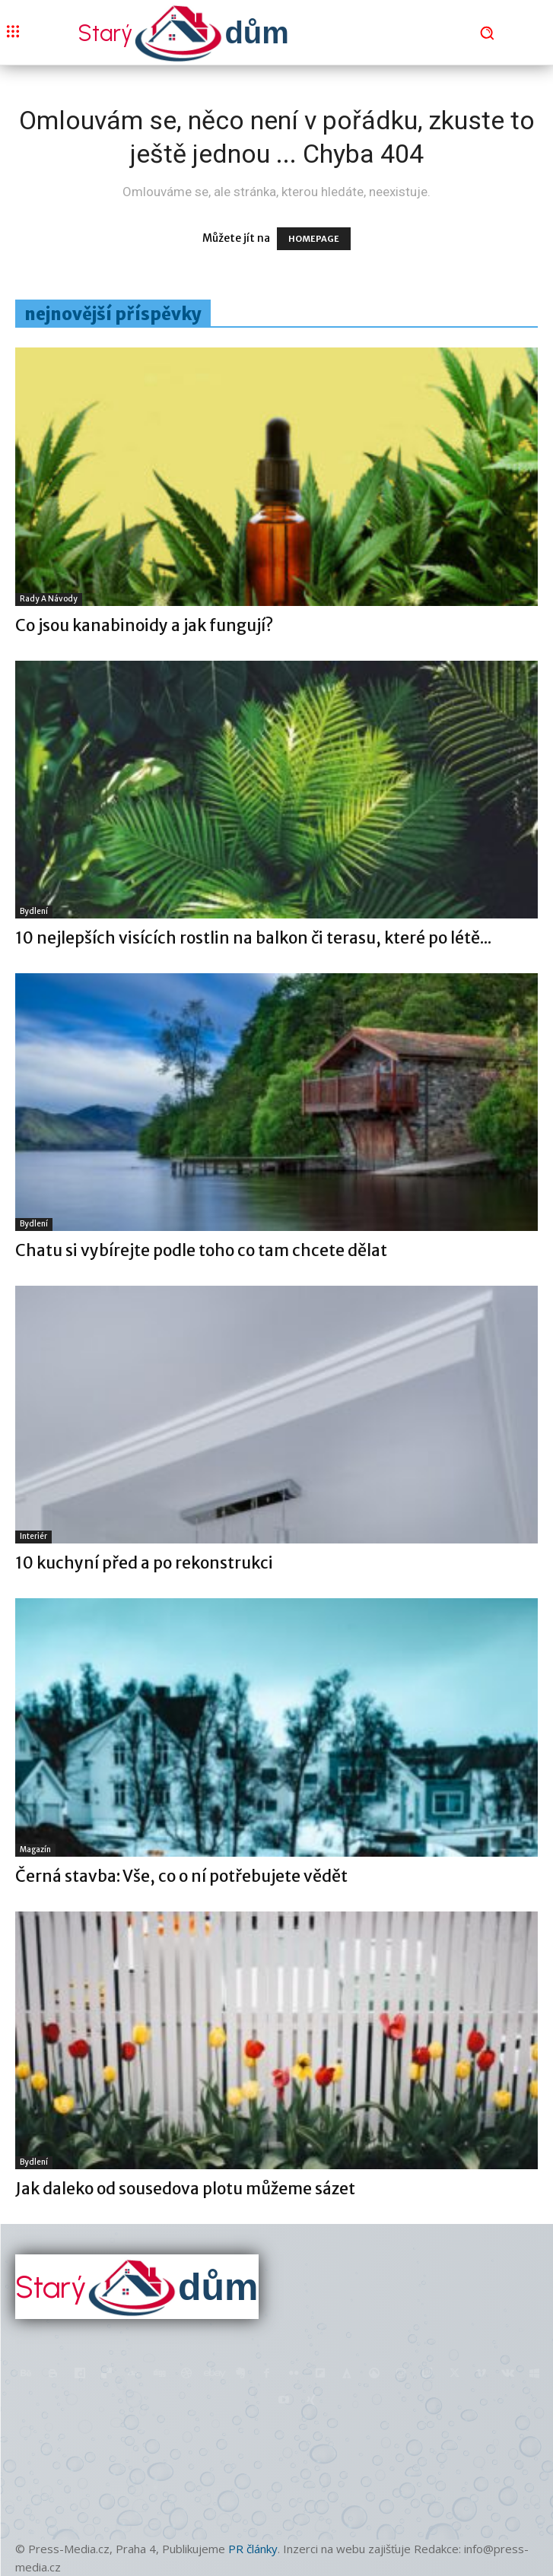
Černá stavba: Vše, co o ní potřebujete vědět (181, 1876)
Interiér (33, 1536)
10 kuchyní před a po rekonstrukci (144, 1563)
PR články (253, 2548)
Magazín (35, 1849)
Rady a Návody (49, 599)
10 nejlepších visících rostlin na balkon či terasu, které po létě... (253, 938)
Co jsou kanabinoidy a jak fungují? (144, 625)
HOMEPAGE (313, 238)
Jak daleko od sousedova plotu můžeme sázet (185, 2188)
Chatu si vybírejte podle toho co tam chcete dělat (201, 1250)
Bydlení (34, 911)
